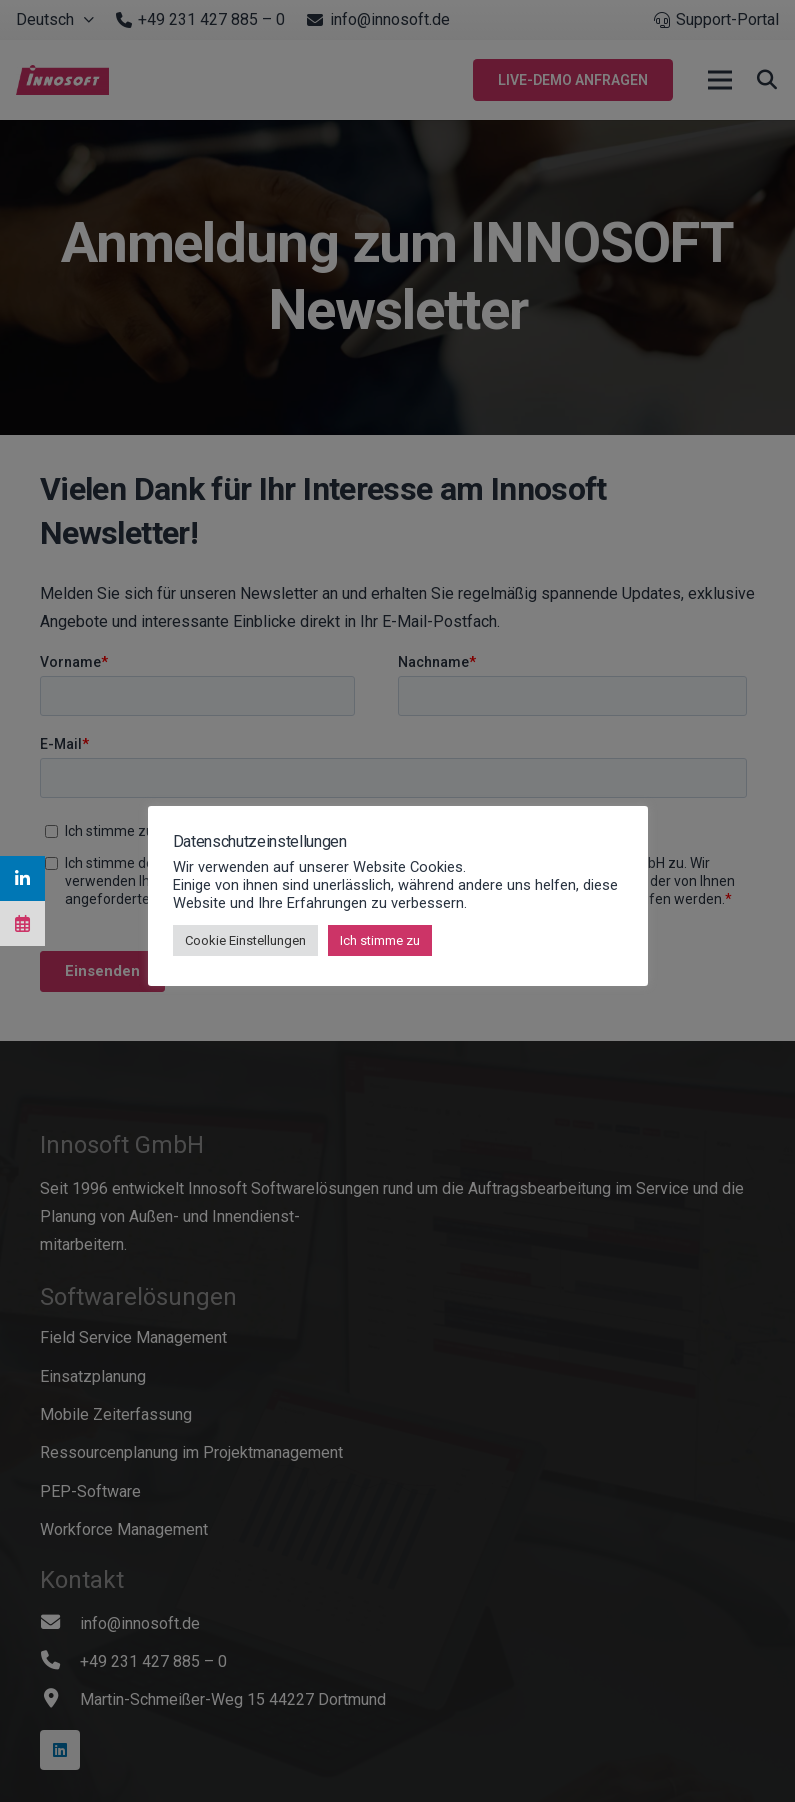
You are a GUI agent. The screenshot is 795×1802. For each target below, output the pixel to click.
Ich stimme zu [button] (380, 940)
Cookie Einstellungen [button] (245, 940)
